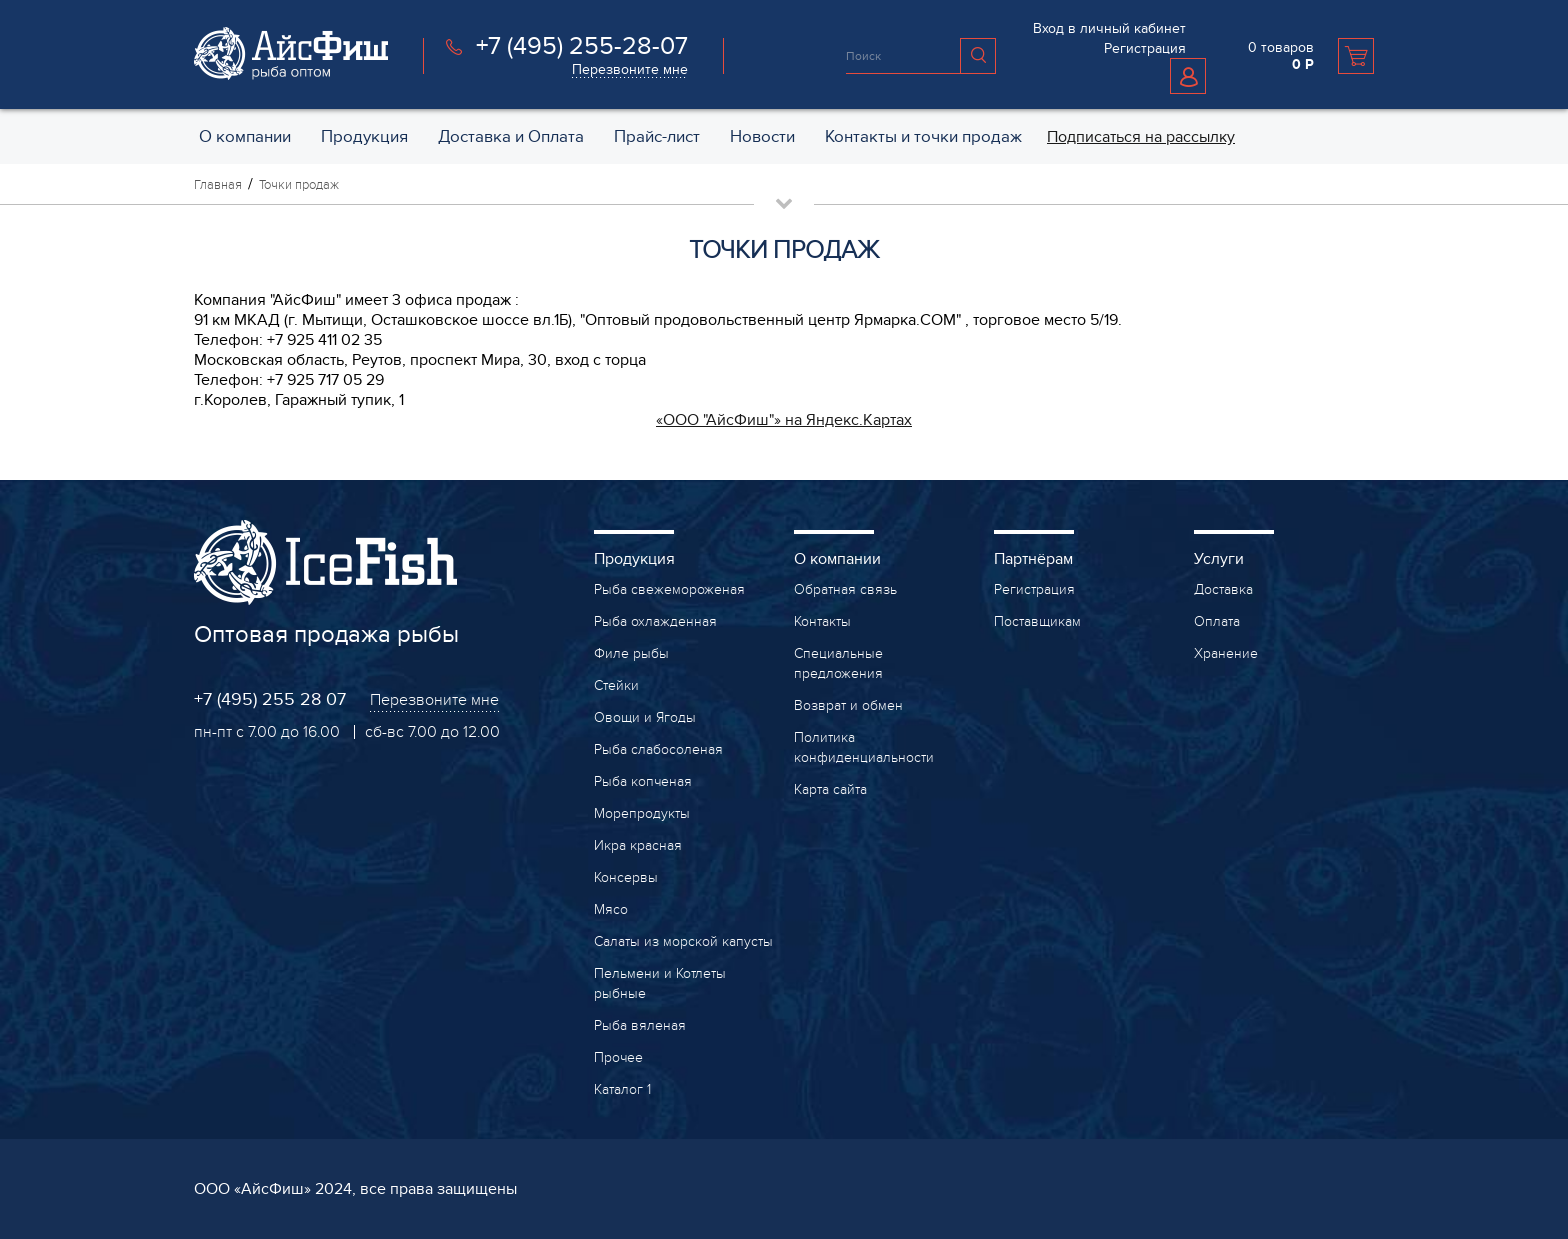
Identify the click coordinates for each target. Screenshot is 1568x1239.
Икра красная (638, 845)
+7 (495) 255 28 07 (270, 699)
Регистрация (1145, 48)
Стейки (616, 685)
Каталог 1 (622, 1089)
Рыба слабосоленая (658, 749)
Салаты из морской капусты (683, 941)
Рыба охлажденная (655, 621)
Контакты (822, 621)
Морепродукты (642, 813)
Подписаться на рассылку (1141, 137)
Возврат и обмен (848, 705)
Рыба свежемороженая (669, 589)
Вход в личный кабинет (1109, 28)
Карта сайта (830, 789)
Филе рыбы (631, 653)
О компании (837, 559)
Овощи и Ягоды (645, 717)
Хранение (1226, 653)
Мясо (611, 909)
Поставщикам (1037, 621)
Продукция (634, 559)
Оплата (1217, 621)
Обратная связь (845, 589)
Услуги (1219, 559)
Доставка (1223, 589)
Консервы (626, 877)
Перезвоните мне (630, 69)
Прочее (618, 1057)
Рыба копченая (643, 781)
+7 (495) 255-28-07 (582, 46)
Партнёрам (1033, 559)
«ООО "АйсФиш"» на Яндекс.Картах (784, 420)
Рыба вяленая (640, 1025)
